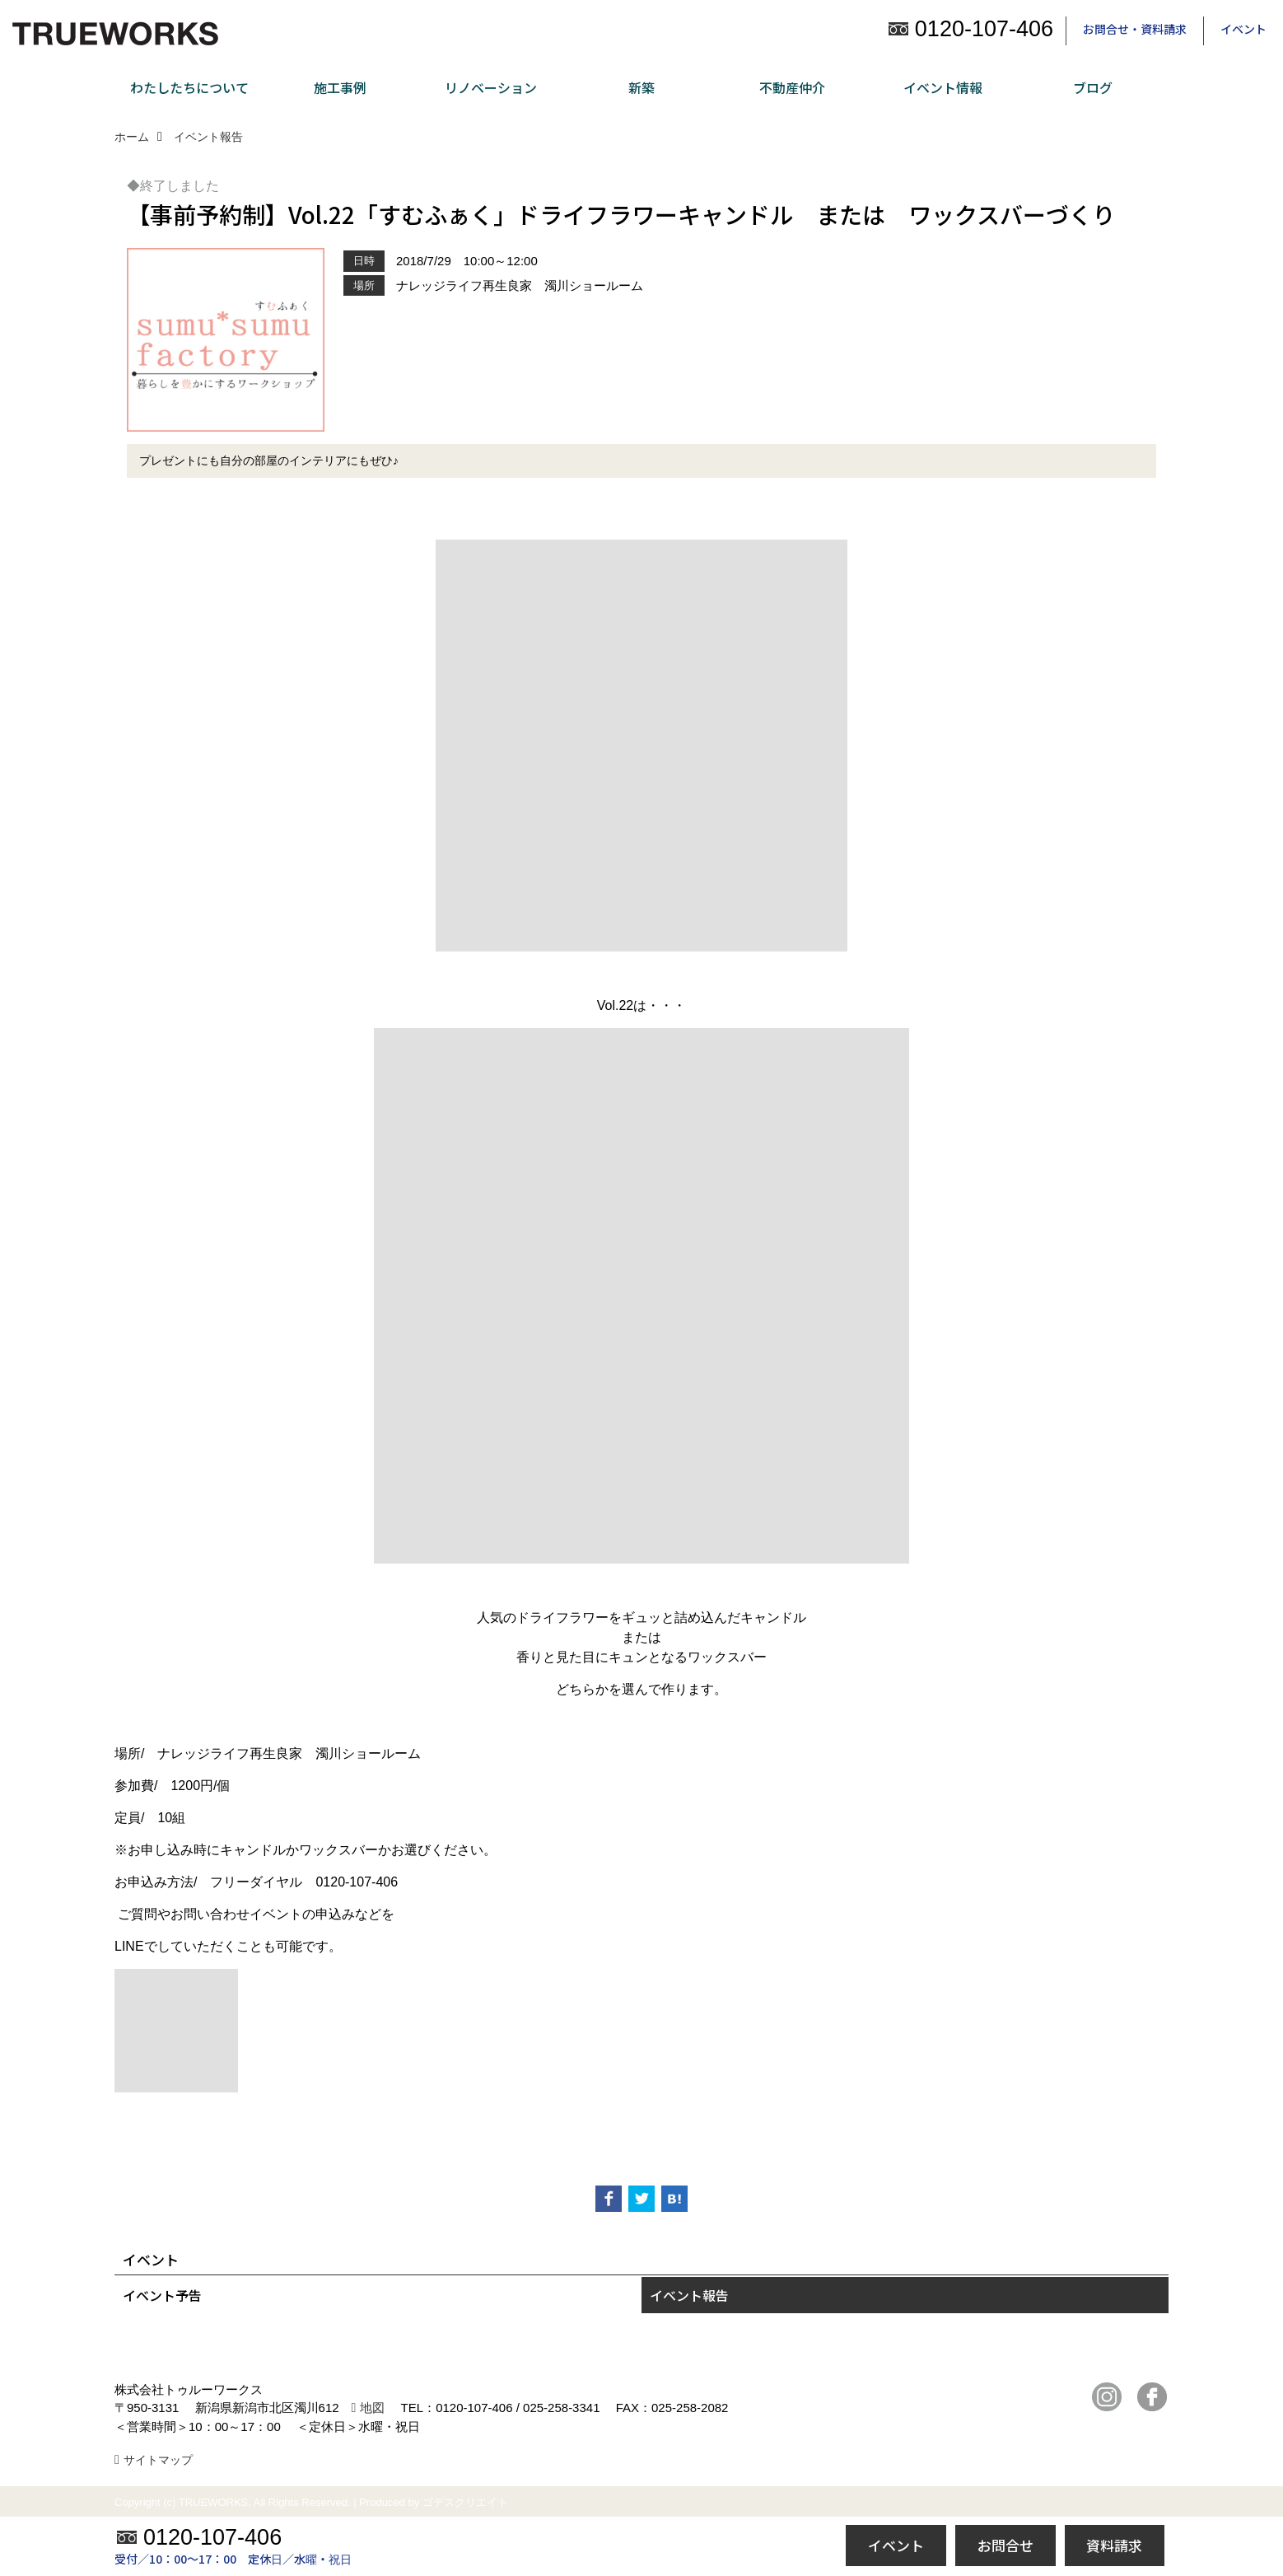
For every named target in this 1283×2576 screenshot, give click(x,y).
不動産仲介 (792, 87)
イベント (1243, 29)
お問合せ (1005, 2545)
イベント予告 (162, 2295)
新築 (641, 87)
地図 (372, 2408)
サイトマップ (158, 2459)
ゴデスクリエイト (465, 2502)
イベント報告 (689, 2295)
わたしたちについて (189, 87)
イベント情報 (942, 87)
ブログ (1093, 87)
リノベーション (491, 87)
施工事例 (340, 87)
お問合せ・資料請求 (1135, 29)
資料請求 (1114, 2545)
